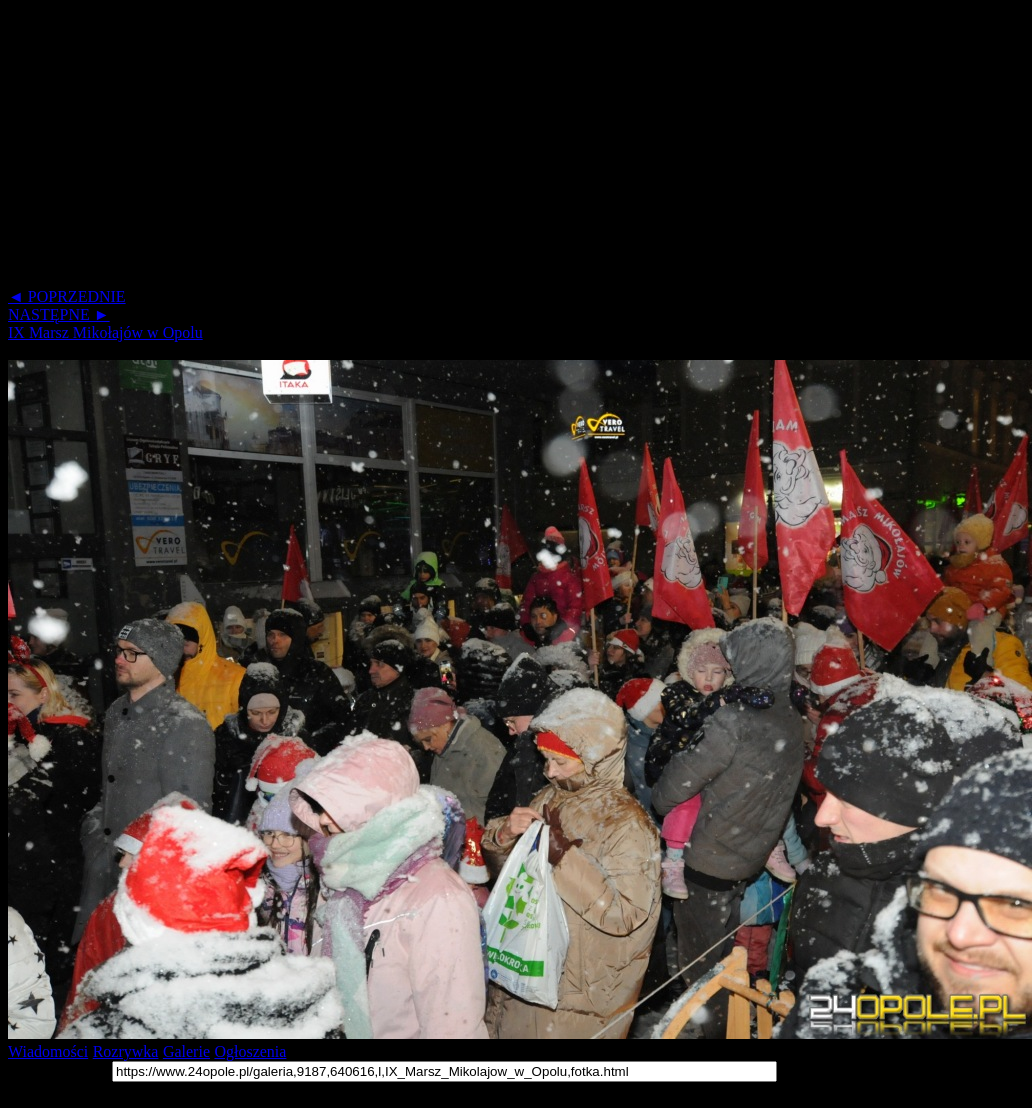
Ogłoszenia (250, 1051)
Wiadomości (48, 1051)
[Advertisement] (384, 148)
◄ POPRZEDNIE (67, 296)
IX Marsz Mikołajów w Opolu (105, 332)
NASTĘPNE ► (59, 314)
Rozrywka (126, 1051)
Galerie (186, 1051)
